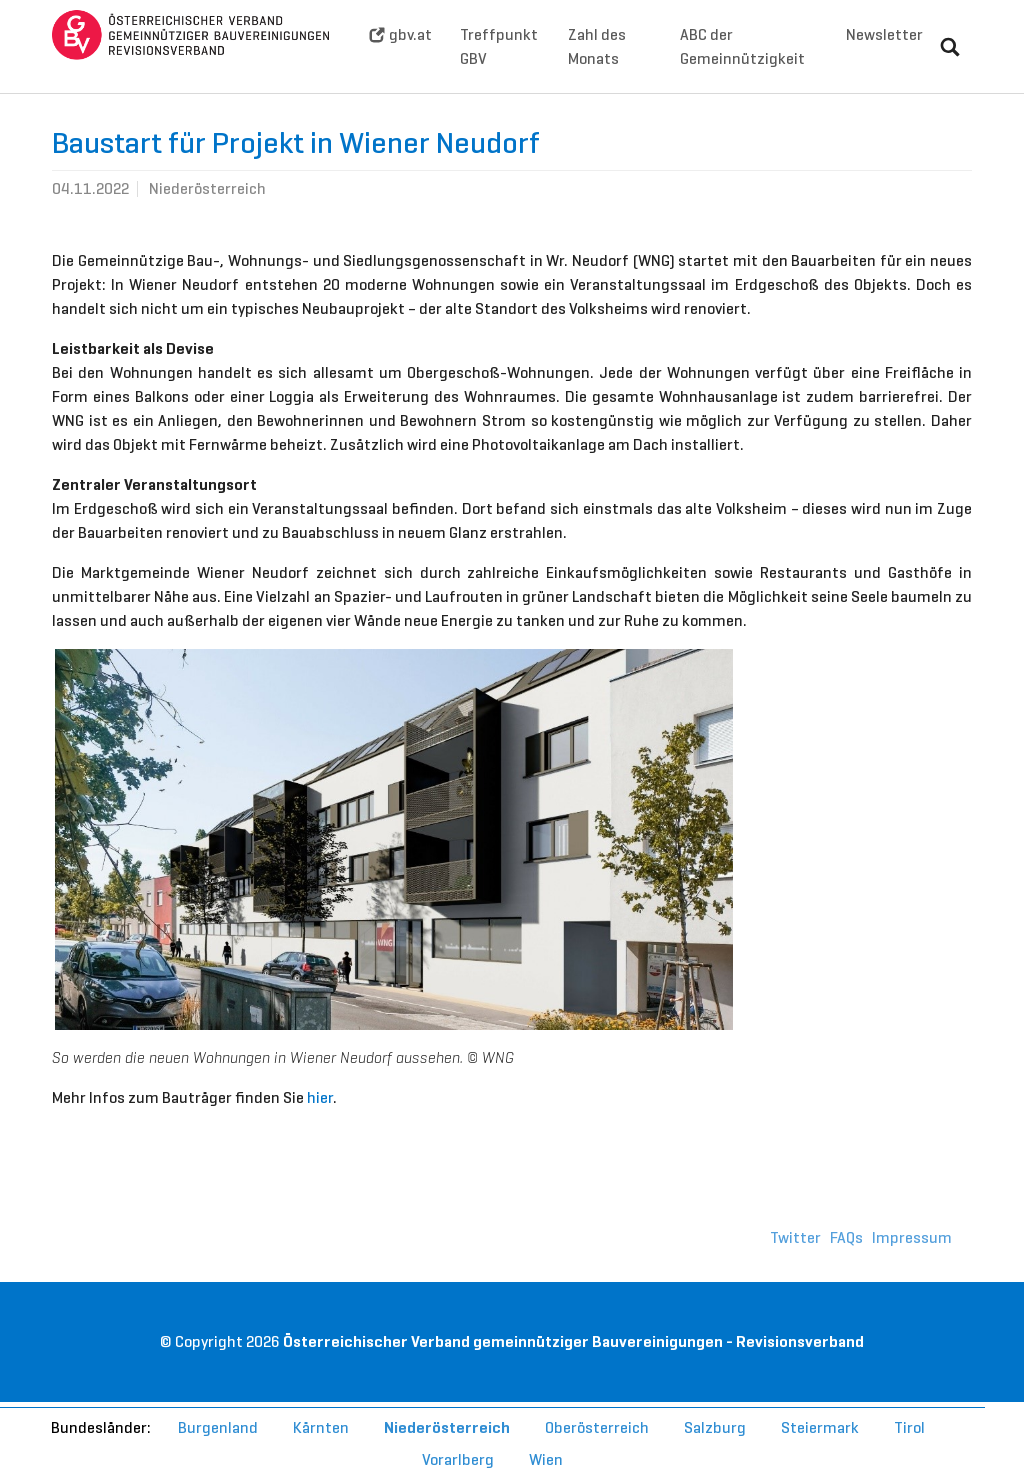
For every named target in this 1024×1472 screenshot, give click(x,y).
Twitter (795, 1267)
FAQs (846, 1267)
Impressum (912, 1267)
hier (320, 1127)
